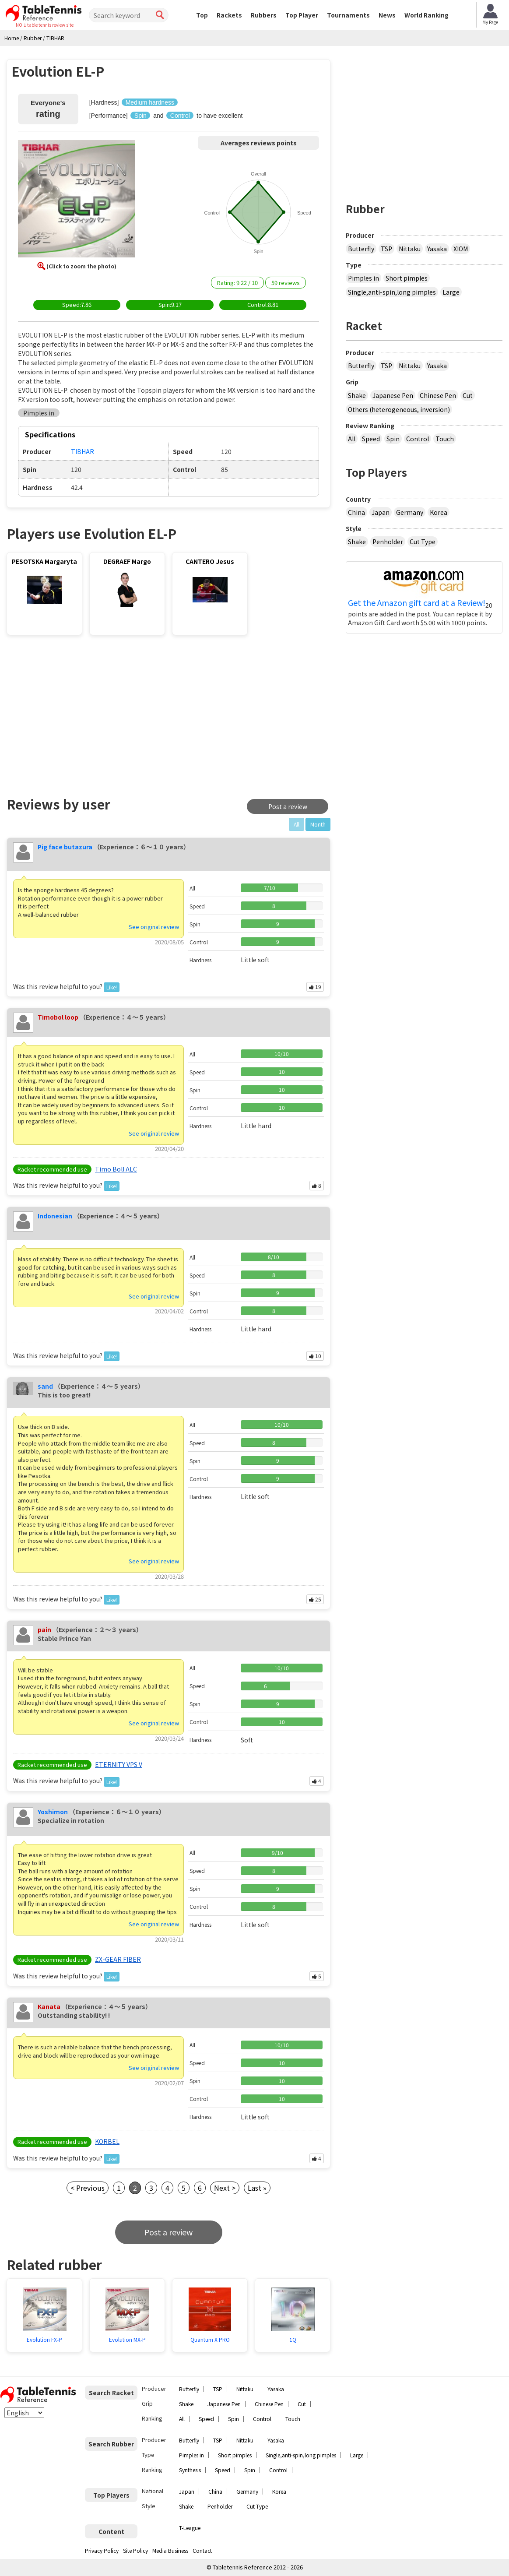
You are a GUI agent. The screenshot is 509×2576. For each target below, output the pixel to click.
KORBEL (107, 2141)
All (351, 438)
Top (202, 15)
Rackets (229, 15)
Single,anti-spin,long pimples (392, 292)
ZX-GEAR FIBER (118, 1959)
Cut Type (422, 541)
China (356, 512)
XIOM (460, 248)
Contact (202, 2550)
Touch (444, 438)
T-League (189, 2527)
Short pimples (407, 278)
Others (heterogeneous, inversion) (399, 409)
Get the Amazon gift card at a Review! (416, 602)
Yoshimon (53, 1811)
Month (318, 824)
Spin (393, 438)
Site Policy (135, 2550)
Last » (257, 2187)
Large (451, 292)
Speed (371, 438)
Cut (468, 395)
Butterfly (361, 248)
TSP (386, 248)
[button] (76, 200)
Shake (357, 395)
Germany (409, 512)
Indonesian (55, 1215)
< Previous (87, 2187)
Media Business (170, 2550)
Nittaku (410, 248)
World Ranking (426, 15)
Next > (224, 2187)
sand (45, 1386)
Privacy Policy (102, 2550)
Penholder (387, 541)
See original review (154, 926)
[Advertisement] (81, 714)
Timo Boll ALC (116, 1169)
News (387, 15)
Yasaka (437, 248)
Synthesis (190, 2470)
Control (417, 438)
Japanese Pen (392, 395)
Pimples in (363, 278)
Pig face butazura (65, 846)
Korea (438, 512)
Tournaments (348, 15)
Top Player (301, 15)
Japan (381, 512)
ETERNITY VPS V (118, 1764)
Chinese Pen (438, 395)
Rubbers (264, 15)
